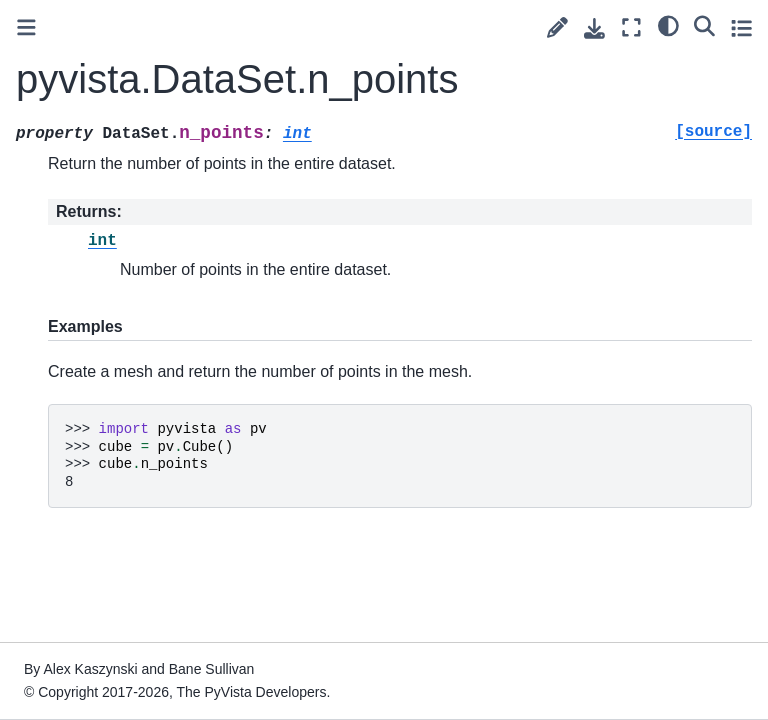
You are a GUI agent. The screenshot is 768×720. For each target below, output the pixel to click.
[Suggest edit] (557, 27)
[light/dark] (668, 25)
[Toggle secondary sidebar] (741, 27)
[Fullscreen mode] (631, 27)
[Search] (704, 25)
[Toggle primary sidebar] (26, 27)
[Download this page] (594, 28)
